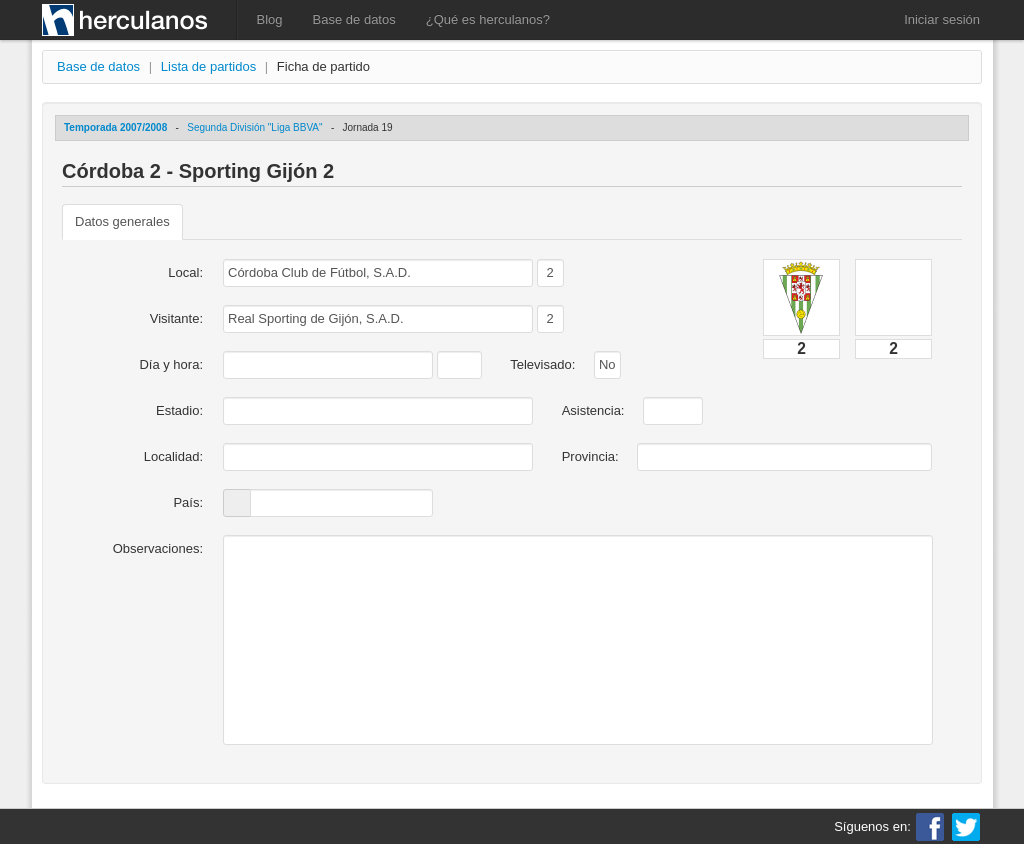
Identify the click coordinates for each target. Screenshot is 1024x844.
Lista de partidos (208, 66)
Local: (185, 272)
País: (188, 502)
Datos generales (122, 221)
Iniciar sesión (942, 19)
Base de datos (354, 19)
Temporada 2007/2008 (115, 127)
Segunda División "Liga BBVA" (254, 127)
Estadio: (179, 410)
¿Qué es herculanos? (488, 19)
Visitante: (176, 318)
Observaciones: (158, 548)
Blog (270, 19)
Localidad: (173, 456)
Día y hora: (171, 364)
